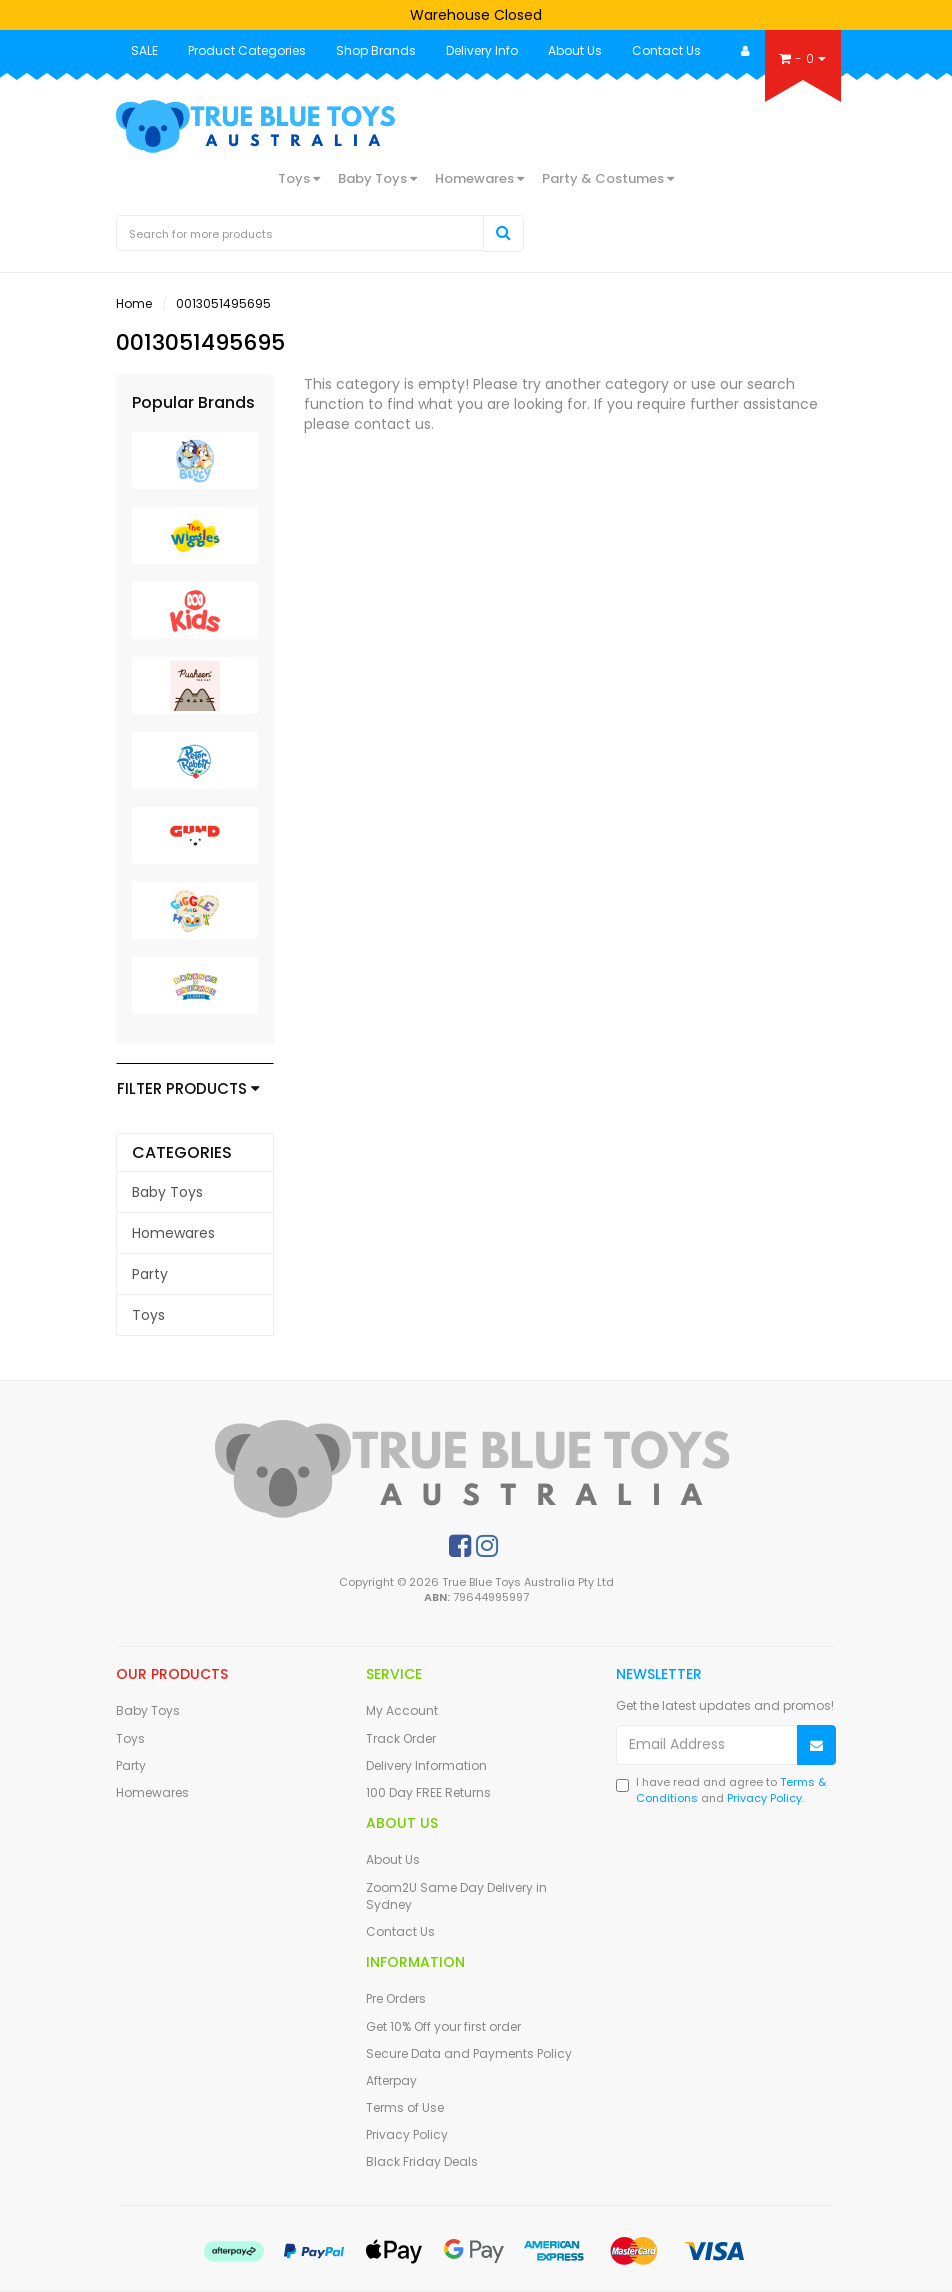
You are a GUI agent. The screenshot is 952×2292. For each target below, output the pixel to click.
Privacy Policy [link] (407, 2134)
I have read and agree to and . (721, 1790)
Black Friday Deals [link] (422, 2161)
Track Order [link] (401, 1738)
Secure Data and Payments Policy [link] (469, 2053)
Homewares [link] (173, 1233)
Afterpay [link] (391, 2080)
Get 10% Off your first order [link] (443, 2026)
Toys (299, 178)
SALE (144, 50)
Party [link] (150, 1274)
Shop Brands (376, 50)
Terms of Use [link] (405, 2107)
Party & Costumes (608, 178)
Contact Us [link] (400, 1931)
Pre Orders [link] (396, 1998)
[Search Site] (503, 233)
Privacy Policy (764, 1798)
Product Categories (247, 50)
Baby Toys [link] (167, 1192)
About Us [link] (393, 1859)
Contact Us (666, 50)
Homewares (479, 178)
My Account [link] (402, 1710)
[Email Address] (707, 1745)
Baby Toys (377, 178)
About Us (575, 50)
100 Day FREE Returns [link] (428, 1792)
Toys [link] (148, 1315)
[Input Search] (300, 233)
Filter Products (188, 1089)
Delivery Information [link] (426, 1765)
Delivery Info (482, 50)
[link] (460, 1546)
